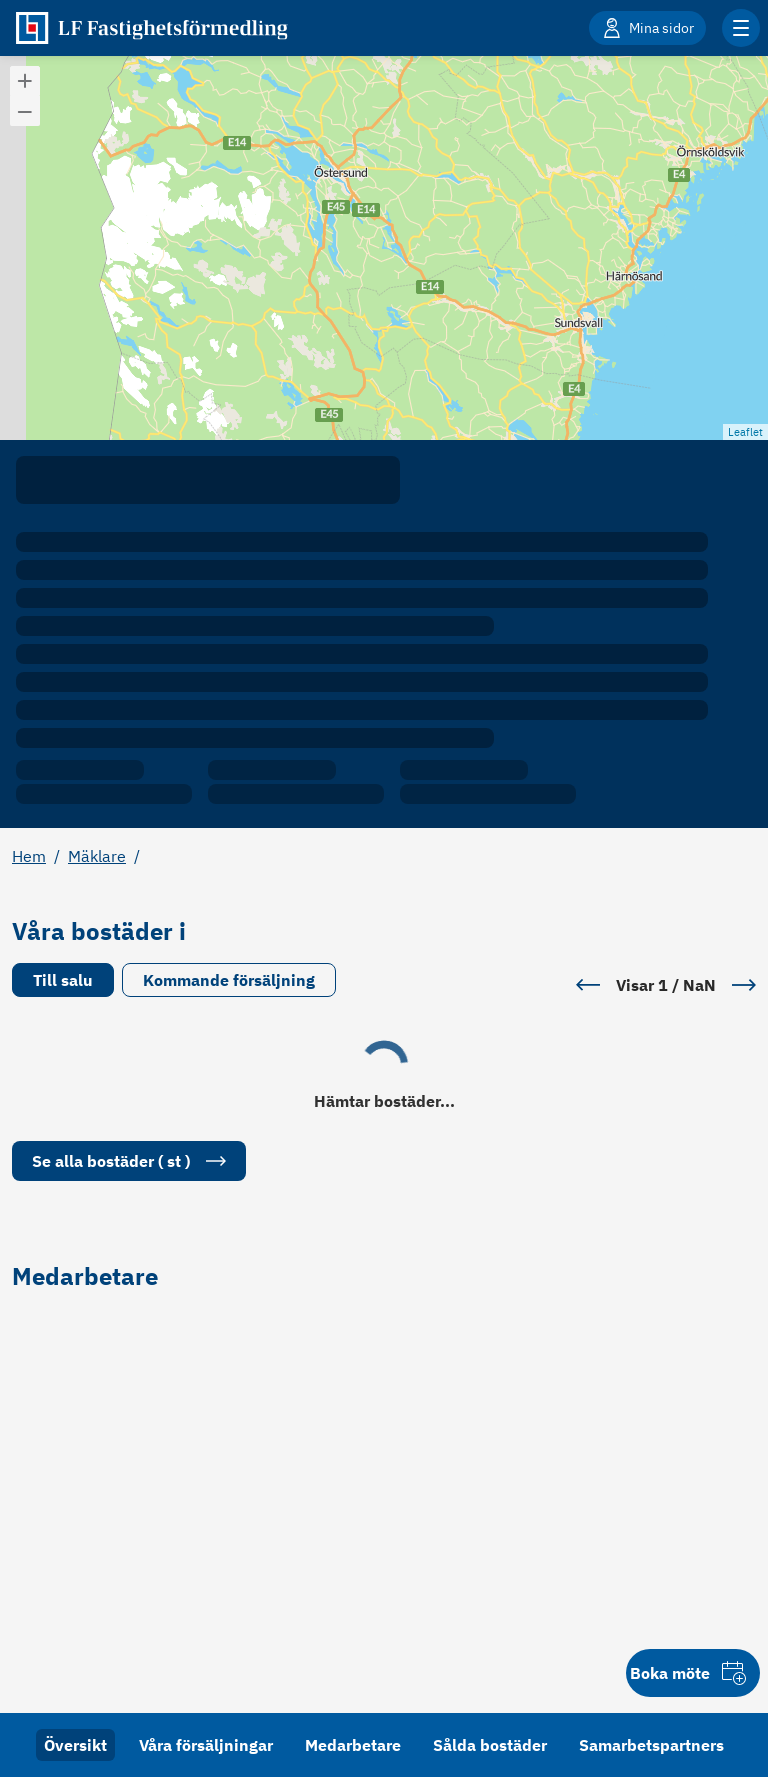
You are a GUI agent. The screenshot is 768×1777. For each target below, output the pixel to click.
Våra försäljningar (206, 1745)
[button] (25, 81)
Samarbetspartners (651, 1745)
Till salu (63, 980)
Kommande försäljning (229, 980)
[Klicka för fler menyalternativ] (741, 28)
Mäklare (97, 856)
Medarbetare (353, 1745)
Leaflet (745, 432)
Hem (29, 856)
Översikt (75, 1745)
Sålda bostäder (490, 1745)
